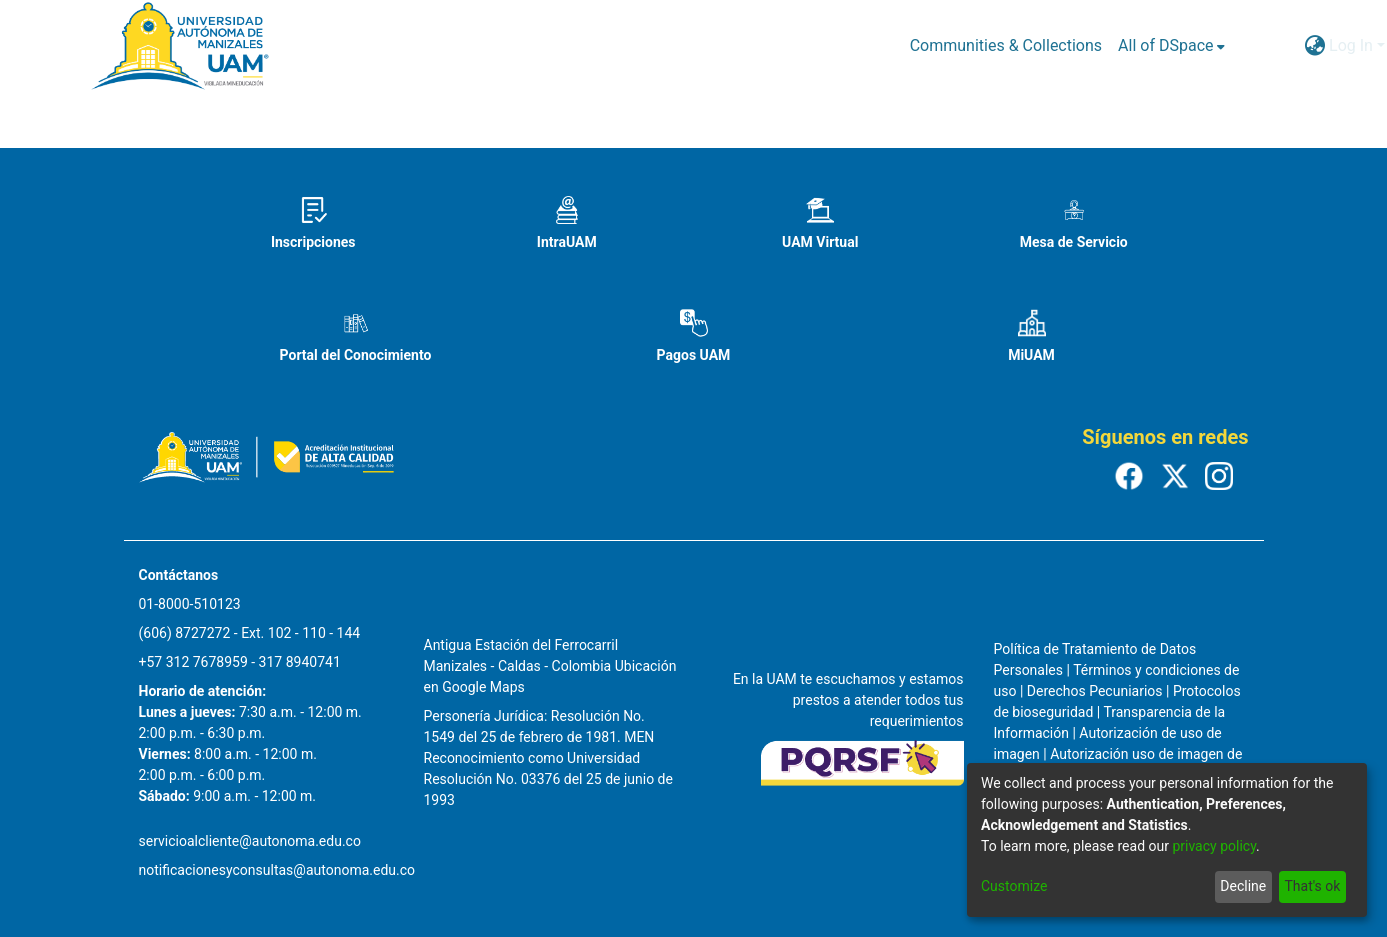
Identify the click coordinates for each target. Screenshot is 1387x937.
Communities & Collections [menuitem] (1006, 45)
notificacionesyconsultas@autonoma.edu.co (277, 870)
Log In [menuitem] (1351, 45)
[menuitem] (1171, 46)
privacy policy (1214, 846)
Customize (1014, 886)
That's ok (1312, 886)
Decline (1243, 886)
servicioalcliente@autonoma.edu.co (250, 841)
